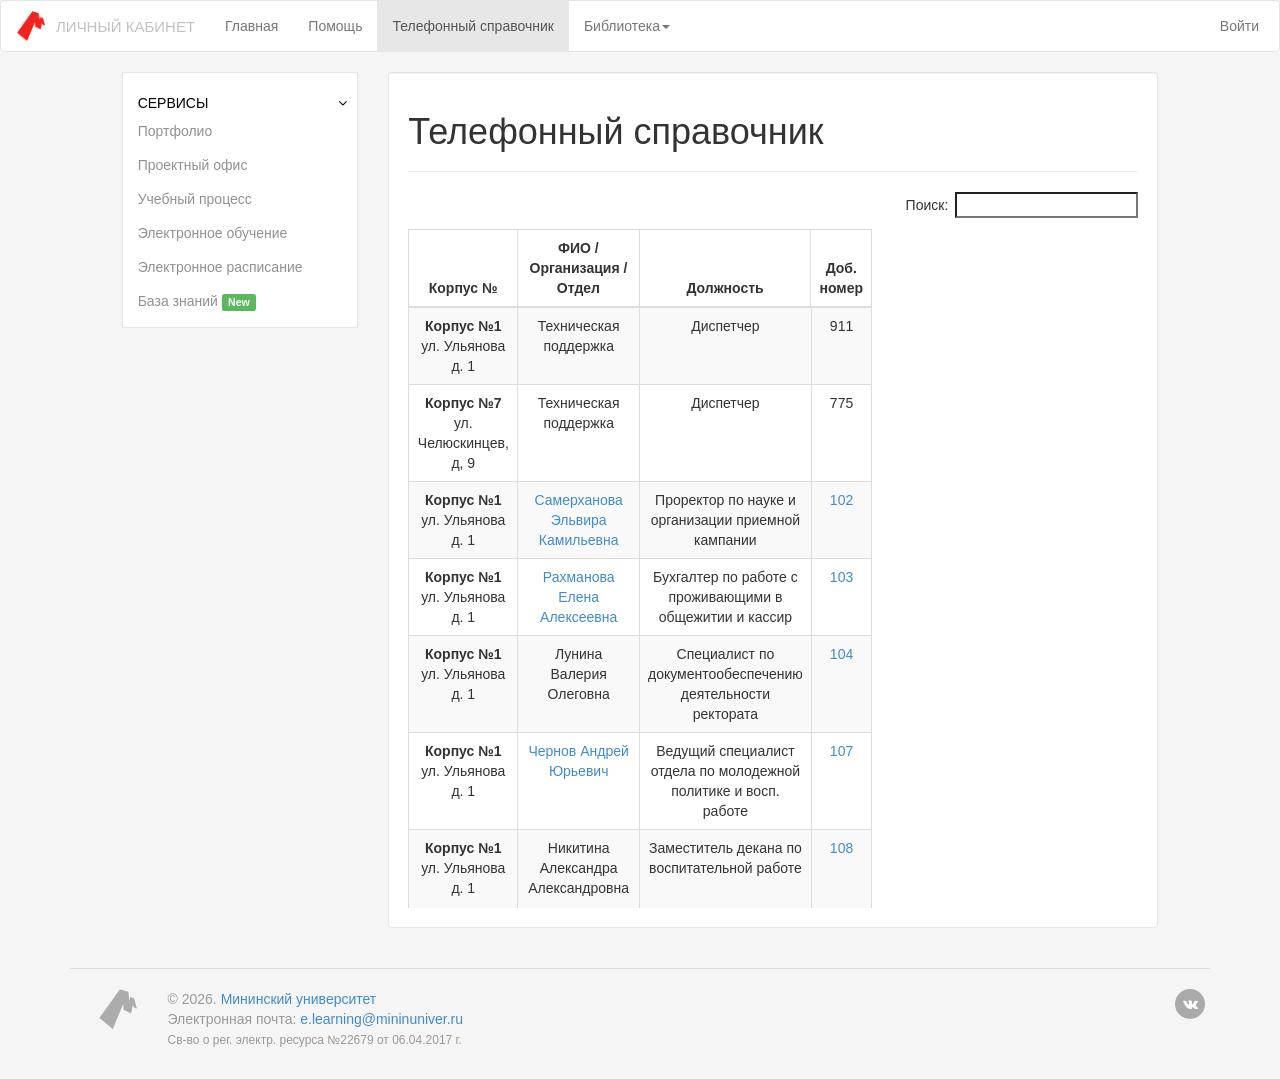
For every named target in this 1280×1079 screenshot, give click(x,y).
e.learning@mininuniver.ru (381, 999)
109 (1097, 735)
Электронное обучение (213, 233)
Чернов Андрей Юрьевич (678, 611)
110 (1097, 792)
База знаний (197, 302)
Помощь (335, 26)
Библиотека (627, 26)
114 (1097, 849)
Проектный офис (193, 165)
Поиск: (1022, 205)
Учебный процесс (195, 199)
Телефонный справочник (472, 26)
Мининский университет (299, 979)
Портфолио (175, 131)
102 (1097, 420)
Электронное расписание (220, 267)
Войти (1239, 26)
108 (1097, 668)
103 (1097, 477)
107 (1097, 611)
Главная (251, 26)
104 (1097, 534)
